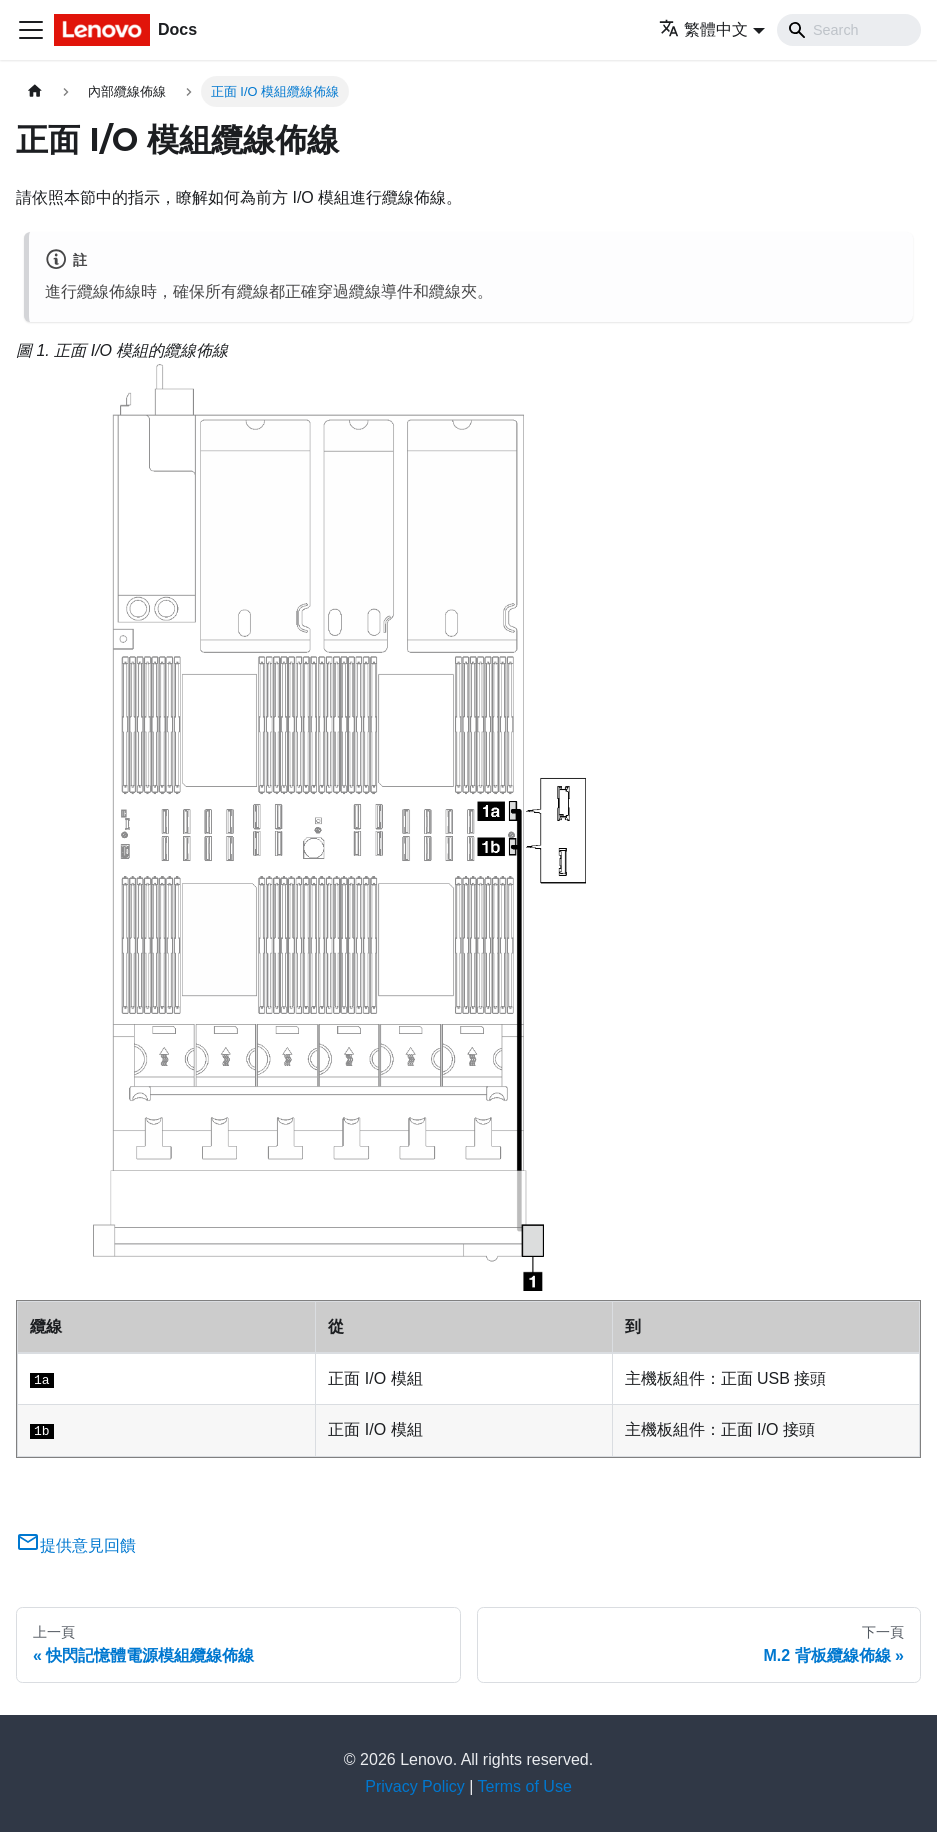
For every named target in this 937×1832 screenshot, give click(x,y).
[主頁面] (35, 91)
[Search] (849, 30)
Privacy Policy (415, 1786)
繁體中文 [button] (703, 29)
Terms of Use (525, 1786)
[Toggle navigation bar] (31, 30)
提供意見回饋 (76, 1545)
